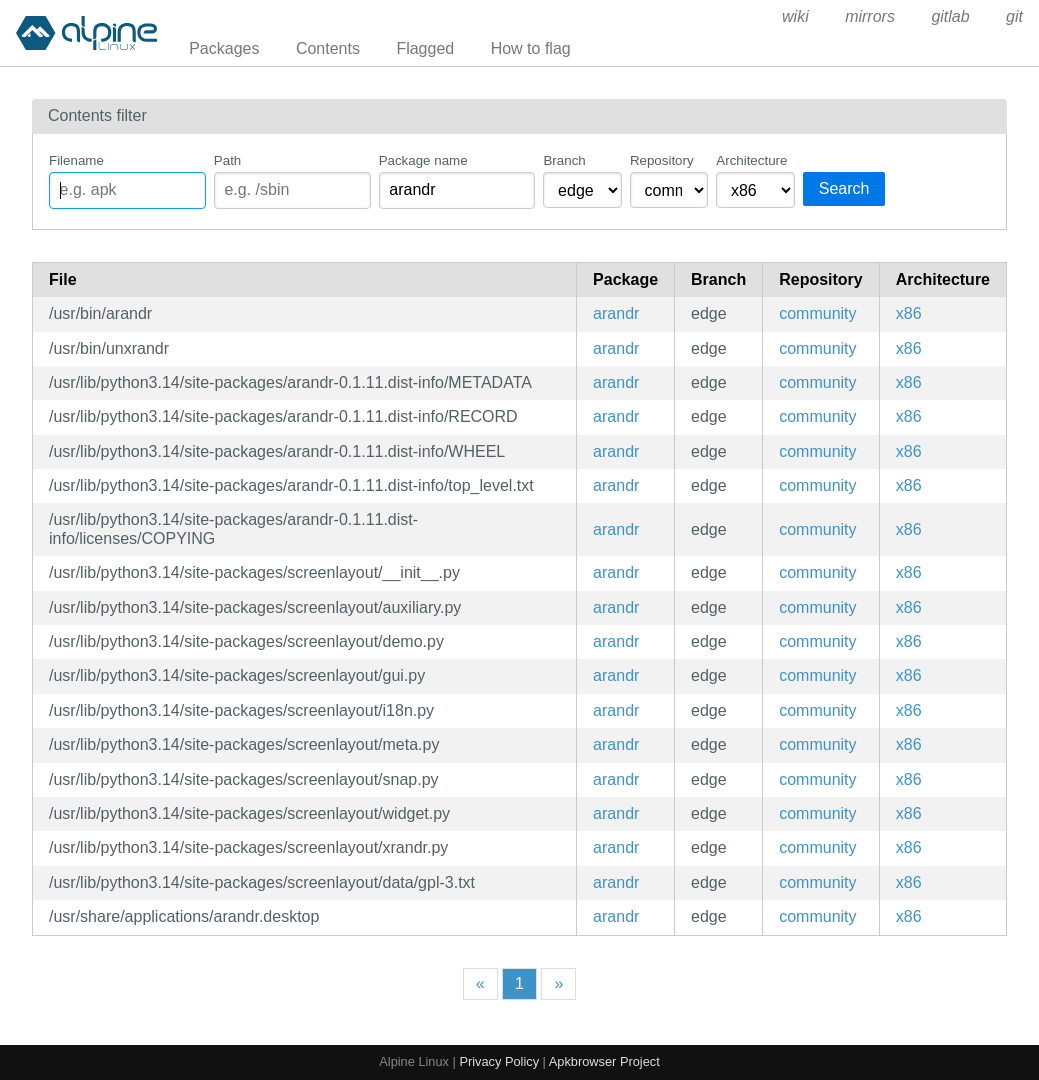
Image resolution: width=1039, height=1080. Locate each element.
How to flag (531, 48)
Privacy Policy (499, 1061)
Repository (662, 160)
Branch (564, 160)
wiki (795, 16)
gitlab (950, 16)
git (1014, 16)
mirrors (870, 16)
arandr (616, 313)
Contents (328, 48)
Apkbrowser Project (604, 1061)
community (817, 313)
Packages (224, 48)
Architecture (751, 160)
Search (844, 188)
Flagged (425, 48)
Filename (76, 160)
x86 (909, 313)
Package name (423, 160)
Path (227, 160)
